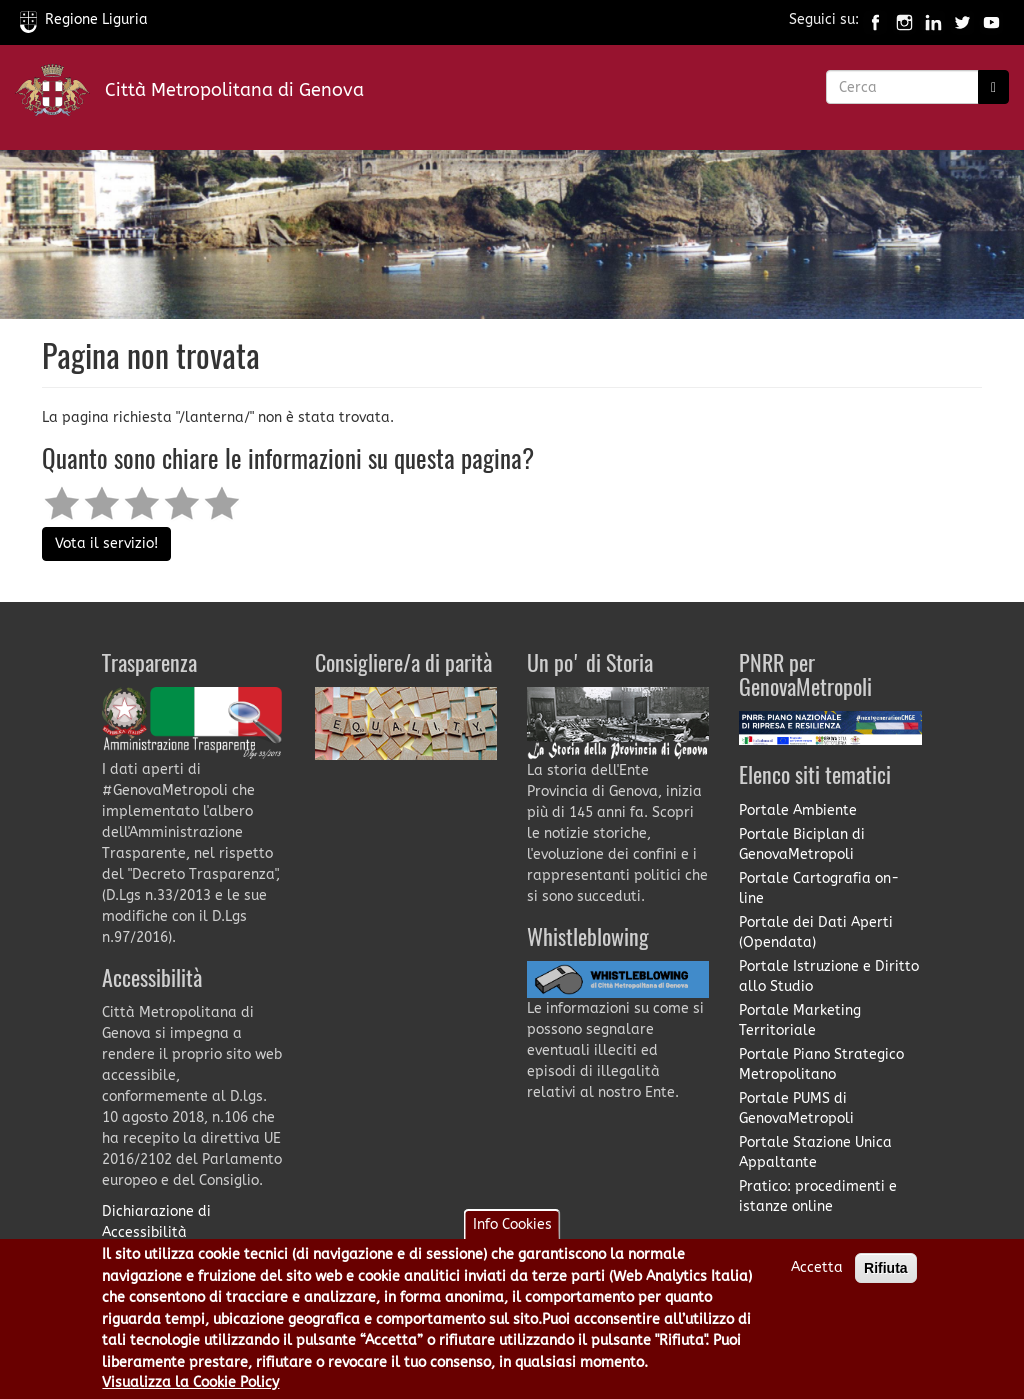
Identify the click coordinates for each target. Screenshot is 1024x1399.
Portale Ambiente (798, 810)
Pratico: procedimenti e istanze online (818, 1196)
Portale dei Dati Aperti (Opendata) (816, 932)
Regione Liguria (84, 19)
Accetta (817, 1267)
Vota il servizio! (106, 543)
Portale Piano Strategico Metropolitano (821, 1064)
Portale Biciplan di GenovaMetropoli (802, 844)
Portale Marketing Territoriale (800, 1020)
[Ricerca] (993, 87)
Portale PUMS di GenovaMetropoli (796, 1108)
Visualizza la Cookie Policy (190, 1382)
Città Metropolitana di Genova (234, 90)
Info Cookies (512, 1224)
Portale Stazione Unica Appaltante (815, 1152)
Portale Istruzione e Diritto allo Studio (829, 976)
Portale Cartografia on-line (819, 888)
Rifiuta (886, 1268)
